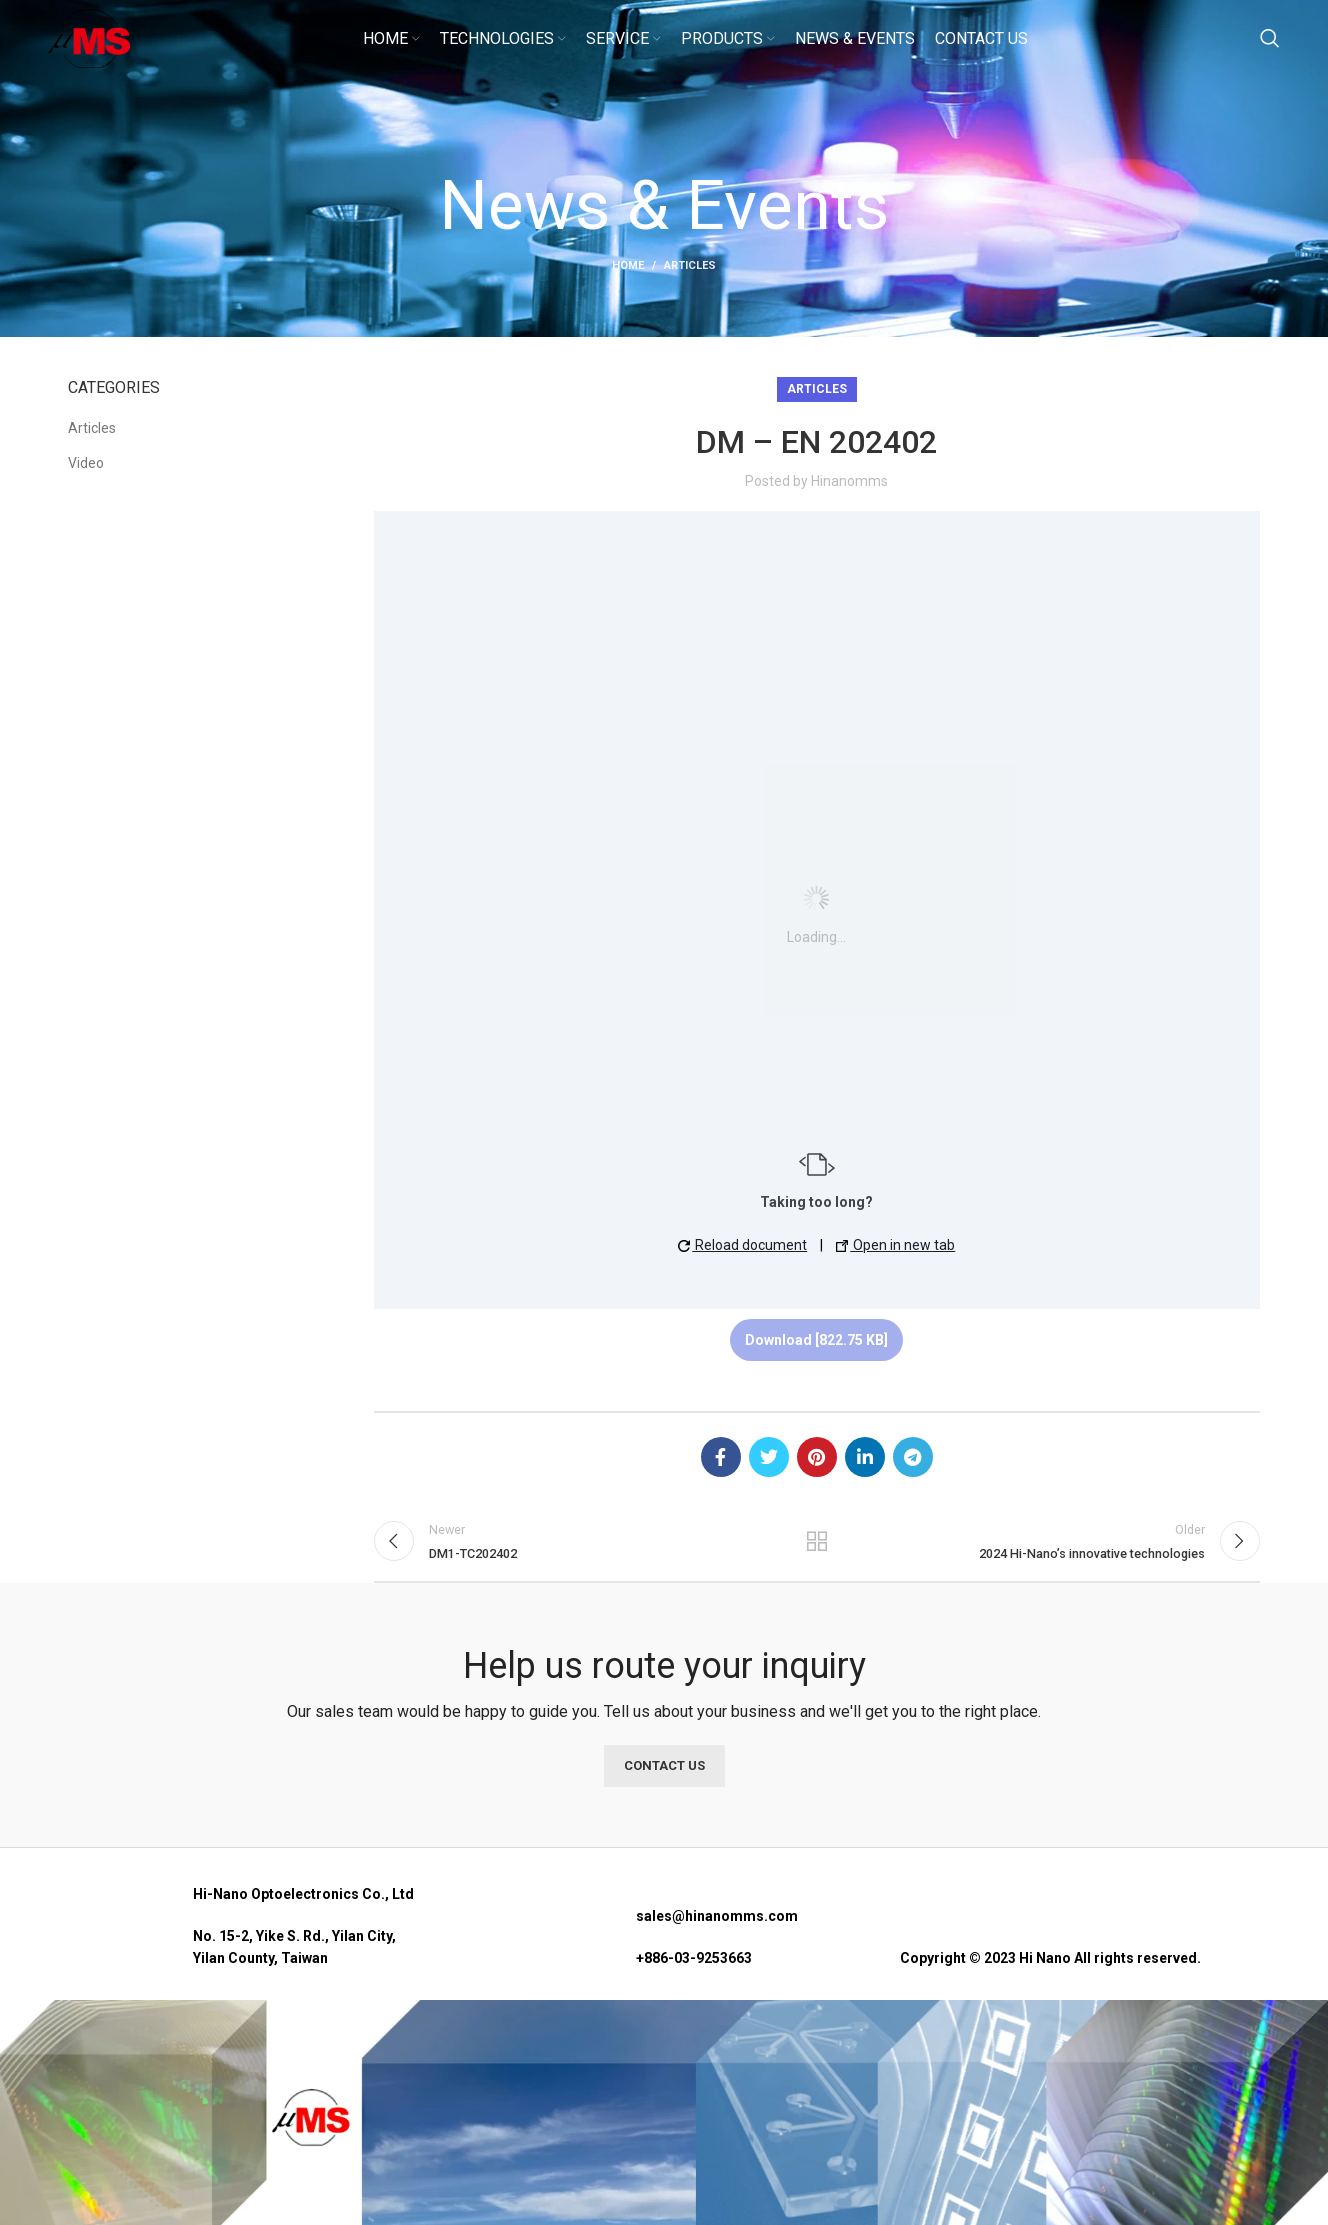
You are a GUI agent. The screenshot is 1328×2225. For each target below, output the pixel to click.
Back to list (817, 1548)
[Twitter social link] (769, 1457)
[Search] (1270, 53)
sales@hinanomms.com (717, 1930)
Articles (690, 265)
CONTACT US (664, 1778)
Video (86, 463)
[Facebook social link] (721, 1457)
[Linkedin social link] (865, 1457)
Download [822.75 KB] (816, 1340)
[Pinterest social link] (817, 1457)
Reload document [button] (742, 1245)
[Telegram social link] (913, 1457)
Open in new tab (895, 1245)
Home (628, 265)
